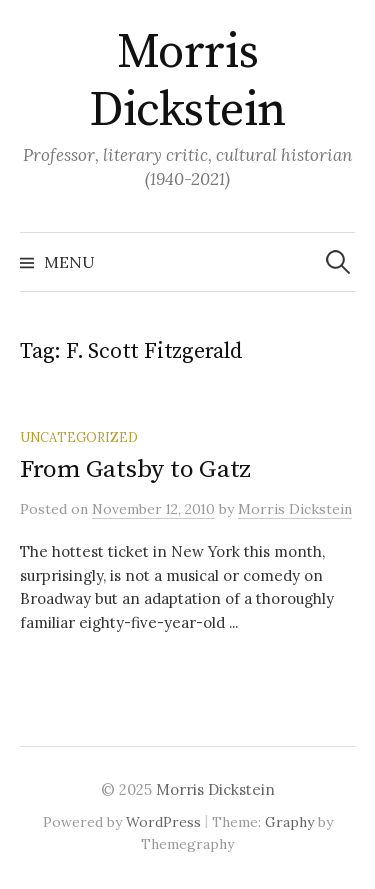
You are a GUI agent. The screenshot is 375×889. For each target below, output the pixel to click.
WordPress (163, 822)
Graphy (289, 822)
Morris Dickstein (187, 82)
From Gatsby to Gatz (135, 469)
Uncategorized (79, 437)
